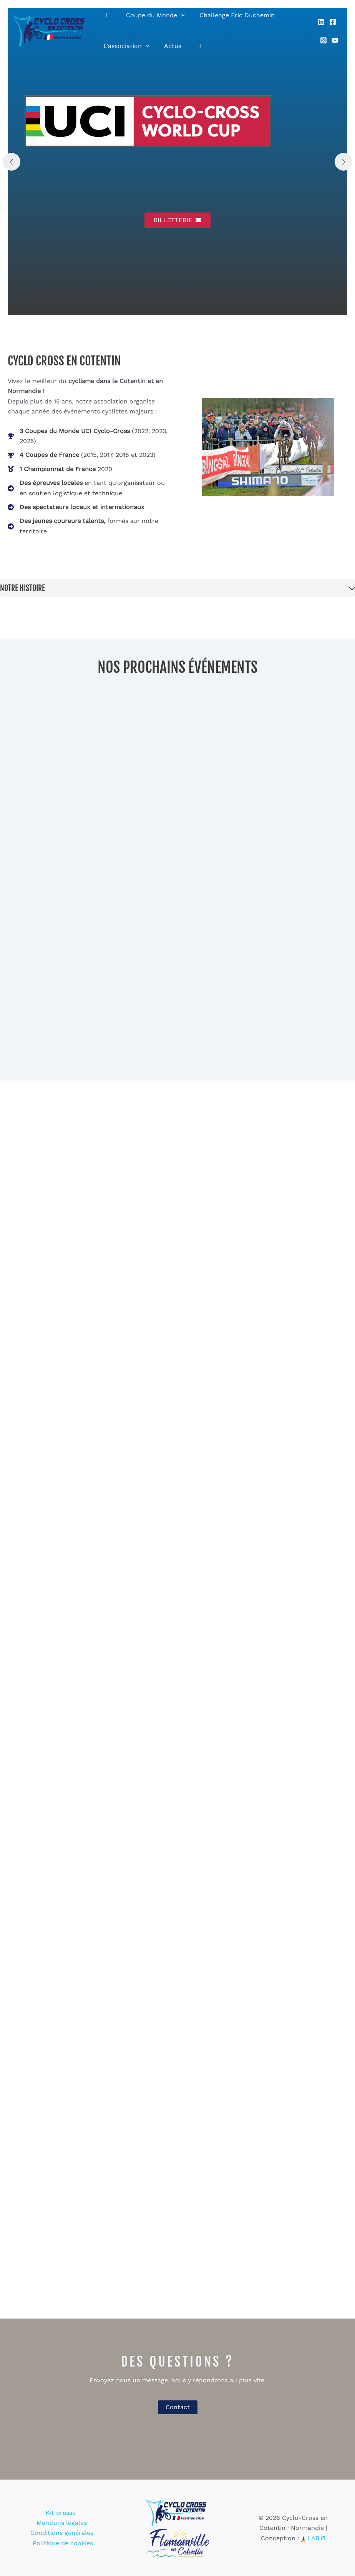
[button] (177, 220)
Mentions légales (78, 2517)
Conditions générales (61, 2527)
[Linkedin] (320, 26)
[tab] (177, 588)
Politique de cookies (63, 2538)
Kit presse (32, 2517)
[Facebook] (331, 26)
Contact (178, 2407)
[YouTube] (333, 36)
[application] (177, 15)
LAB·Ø (316, 2538)
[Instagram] (322, 36)
